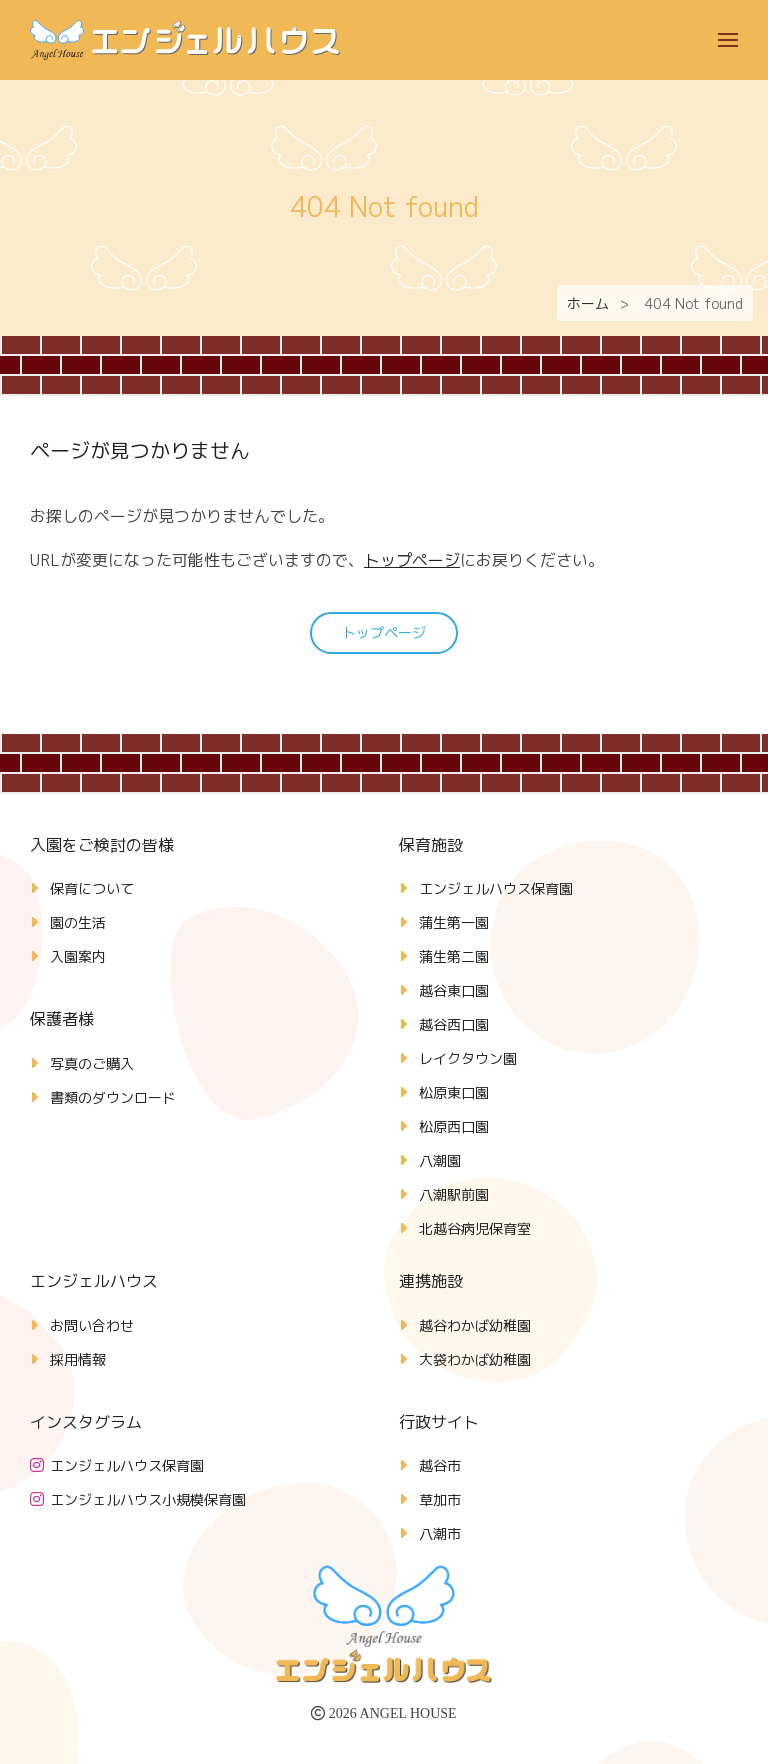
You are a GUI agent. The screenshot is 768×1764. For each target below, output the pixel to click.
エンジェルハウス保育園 (496, 888)
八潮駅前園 (454, 1194)
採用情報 (78, 1359)
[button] (728, 40)
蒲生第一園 (454, 922)
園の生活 (78, 922)
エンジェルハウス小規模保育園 (148, 1499)
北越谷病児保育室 (475, 1228)
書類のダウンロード (113, 1097)
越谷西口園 (454, 1024)
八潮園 (440, 1160)
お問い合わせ (92, 1325)
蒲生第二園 (454, 956)
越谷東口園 (454, 990)
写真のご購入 (92, 1063)
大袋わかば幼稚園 (475, 1359)
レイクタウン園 (468, 1058)
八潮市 (440, 1533)
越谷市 (440, 1465)
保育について (92, 888)
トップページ (412, 560)
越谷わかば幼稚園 (475, 1325)
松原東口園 (454, 1092)
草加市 (440, 1499)
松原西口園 (454, 1126)
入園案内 (78, 956)
